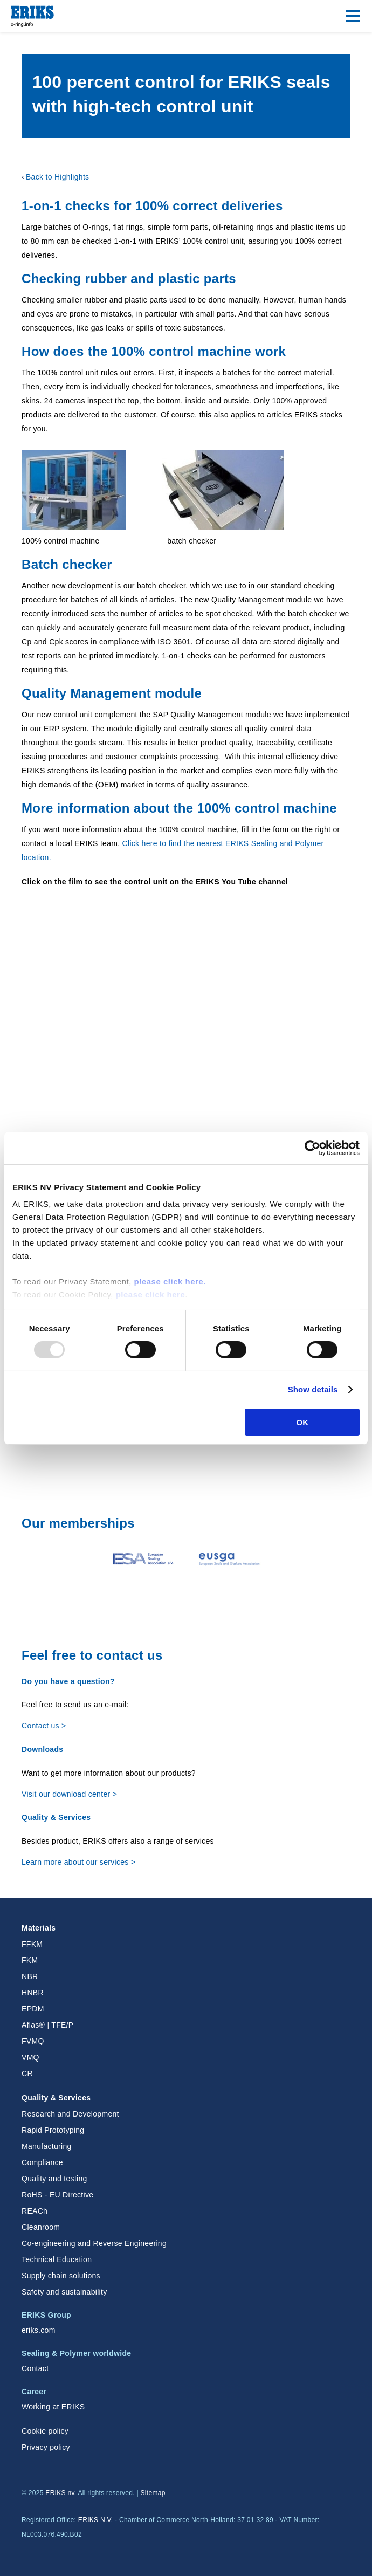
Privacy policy (46, 2447)
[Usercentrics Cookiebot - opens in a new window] (312, 1147)
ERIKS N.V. (95, 2520)
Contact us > (44, 1725)
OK (302, 1422)
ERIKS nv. (60, 2493)
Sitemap (153, 2493)
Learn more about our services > (78, 1862)
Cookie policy (45, 2431)
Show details (313, 1389)
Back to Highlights (57, 177)
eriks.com (39, 2330)
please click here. (170, 1281)
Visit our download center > (69, 1794)
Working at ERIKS (53, 2406)
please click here (150, 1294)
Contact (35, 2368)
